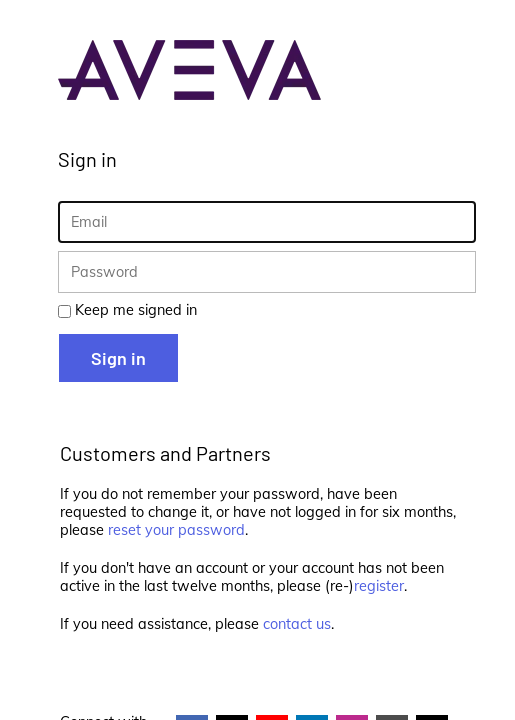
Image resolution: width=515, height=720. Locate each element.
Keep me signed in (136, 310)
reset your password (176, 530)
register (379, 586)
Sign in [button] (118, 358)
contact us (297, 624)
